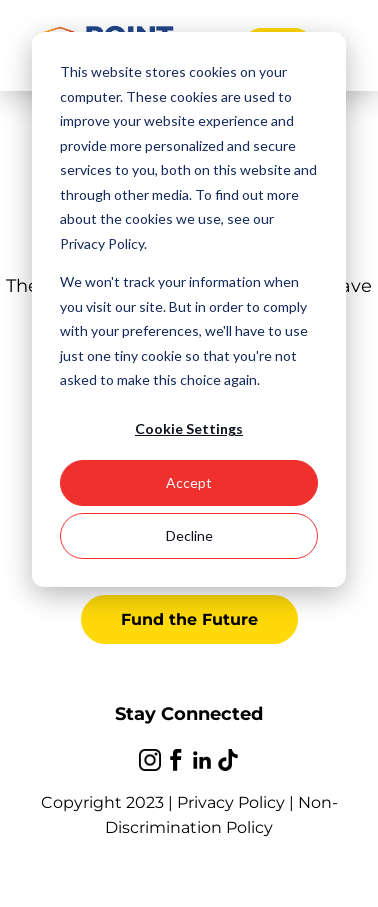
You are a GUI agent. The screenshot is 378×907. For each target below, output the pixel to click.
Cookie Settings (189, 428)
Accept (189, 482)
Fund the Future (189, 619)
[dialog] (189, 309)
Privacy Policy (231, 802)
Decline (189, 535)
